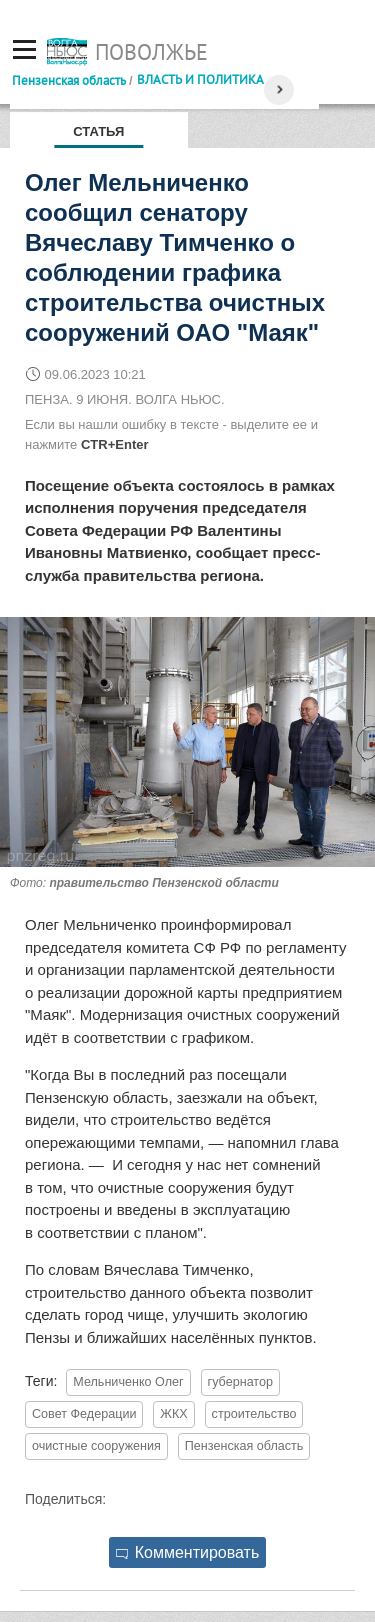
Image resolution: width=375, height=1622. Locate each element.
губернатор (240, 1382)
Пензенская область (69, 80)
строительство (254, 1414)
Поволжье (151, 52)
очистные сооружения (96, 1446)
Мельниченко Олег (128, 1382)
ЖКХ (173, 1414)
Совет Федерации (84, 1414)
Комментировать (188, 1552)
